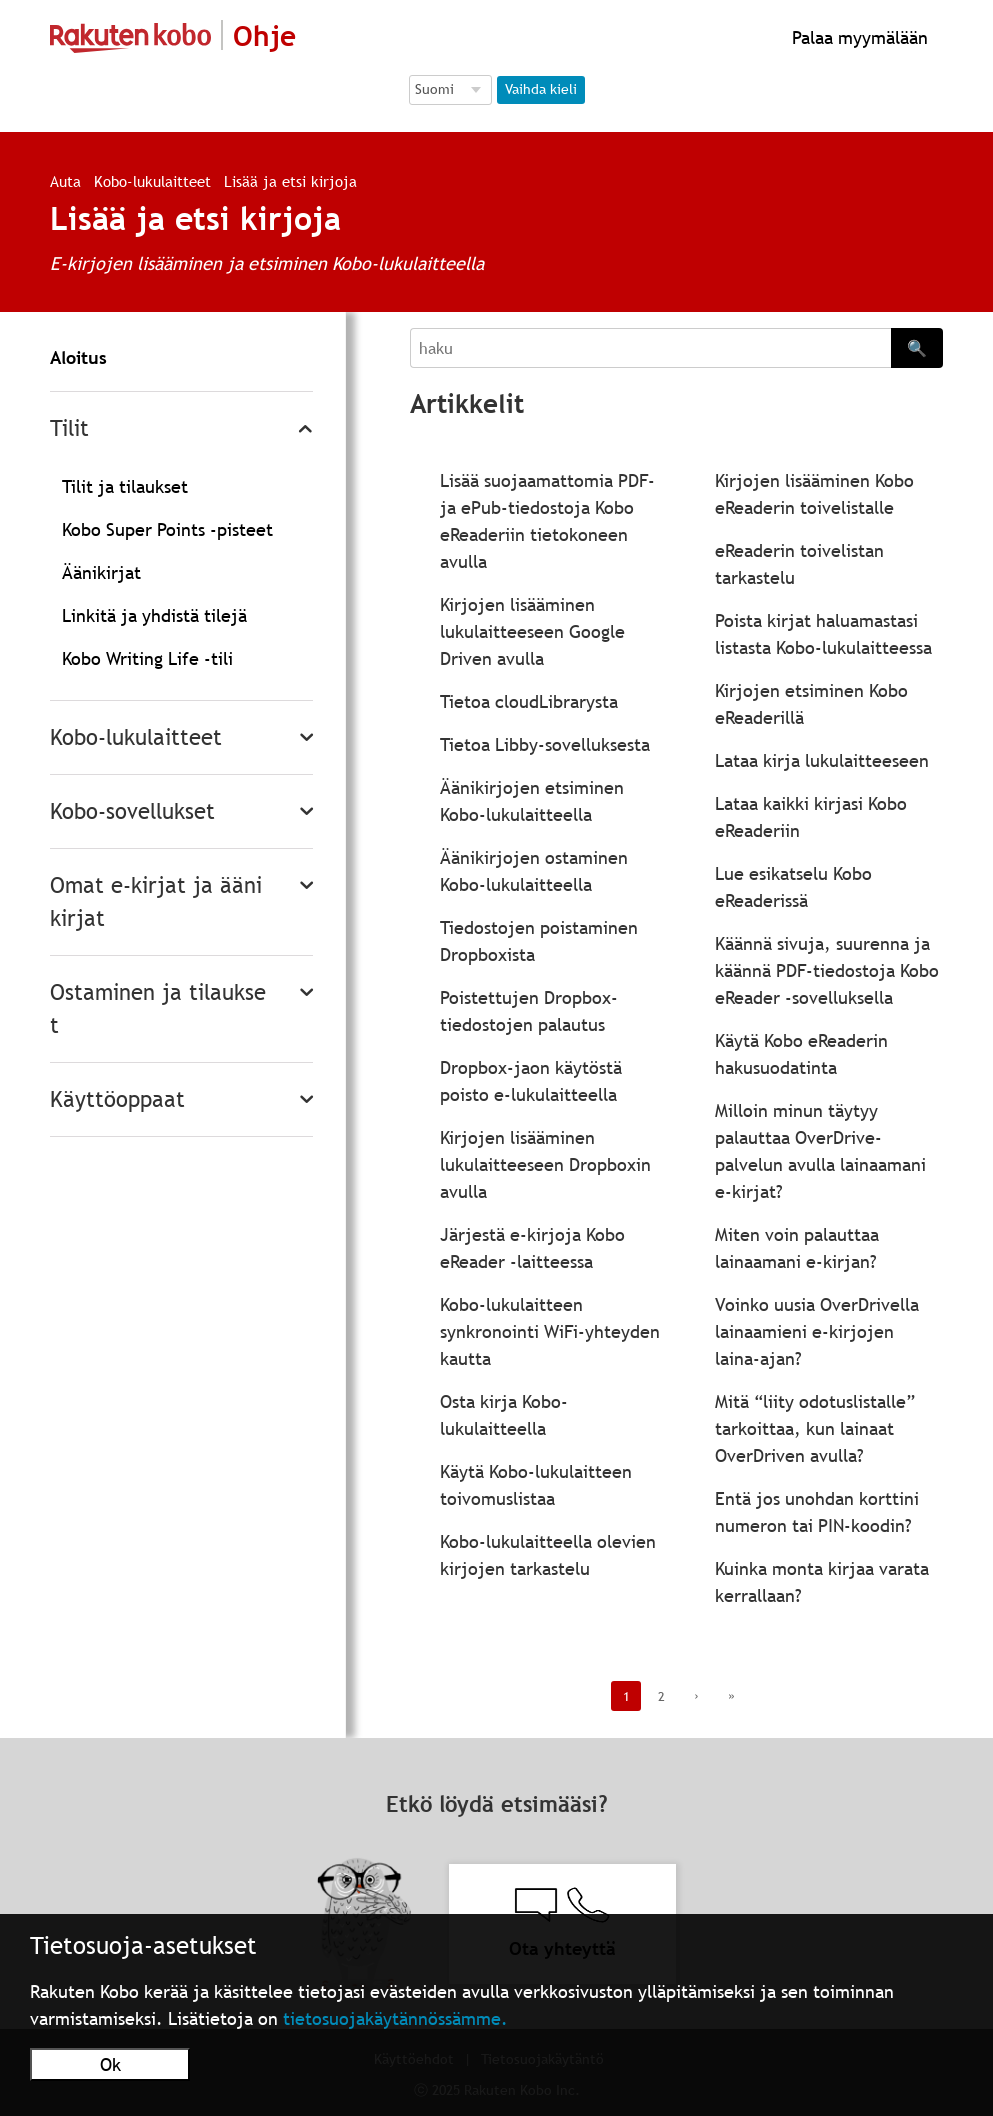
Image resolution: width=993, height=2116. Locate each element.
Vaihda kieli (541, 89)
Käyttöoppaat (117, 1099)
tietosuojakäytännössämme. (395, 2018)
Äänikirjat (101, 572)
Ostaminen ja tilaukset (158, 1009)
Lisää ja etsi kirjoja (290, 181)
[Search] (651, 348)
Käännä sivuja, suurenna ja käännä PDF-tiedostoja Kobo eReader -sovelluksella (827, 970)
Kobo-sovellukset (132, 811)
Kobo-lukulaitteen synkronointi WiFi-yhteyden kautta (550, 1331)
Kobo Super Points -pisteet (167, 529)
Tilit (69, 428)
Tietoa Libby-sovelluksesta (545, 744)
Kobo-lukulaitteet (152, 181)
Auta (65, 181)
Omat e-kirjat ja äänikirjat (156, 902)
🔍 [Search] (917, 348)
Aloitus (78, 357)
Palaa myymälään (857, 37)
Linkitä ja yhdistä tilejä (154, 615)
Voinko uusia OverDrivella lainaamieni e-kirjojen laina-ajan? (817, 1331)
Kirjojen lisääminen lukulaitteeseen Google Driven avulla (532, 631)
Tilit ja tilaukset (125, 486)
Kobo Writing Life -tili (147, 658)
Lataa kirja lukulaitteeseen (822, 760)
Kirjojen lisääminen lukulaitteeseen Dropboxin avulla (545, 1164)
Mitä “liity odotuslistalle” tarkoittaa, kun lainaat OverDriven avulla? (815, 1428)
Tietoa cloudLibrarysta (529, 701)
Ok (110, 2064)
